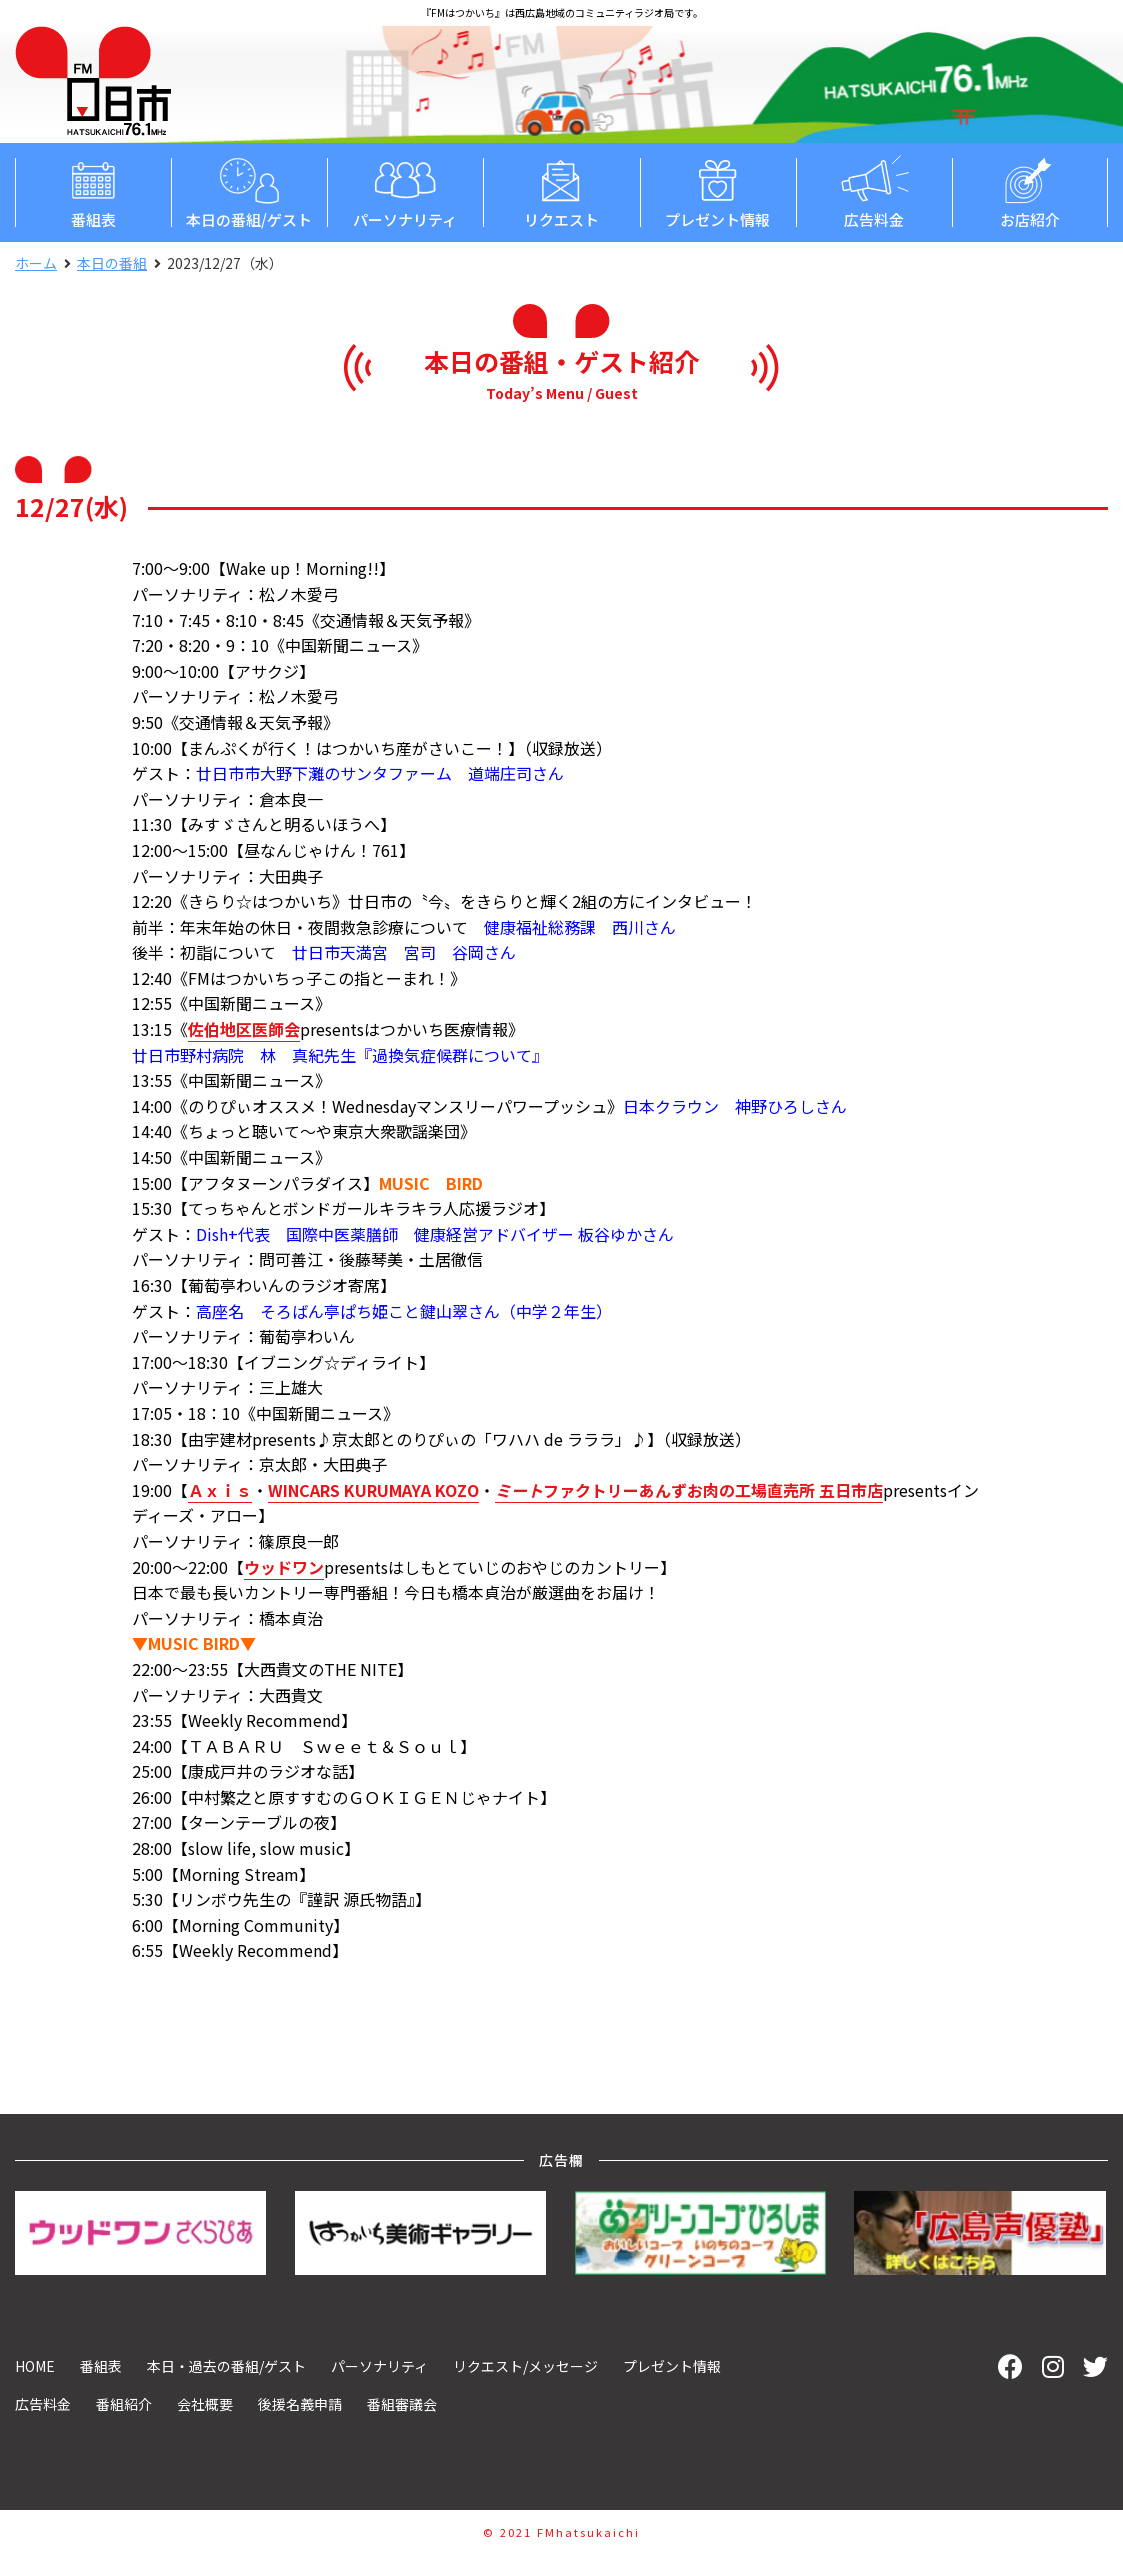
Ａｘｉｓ (220, 1490)
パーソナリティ (405, 191)
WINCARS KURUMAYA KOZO (373, 1490)
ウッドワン (284, 1567)
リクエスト (561, 191)
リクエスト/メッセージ (525, 2366)
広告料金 (874, 191)
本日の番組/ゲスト (249, 191)
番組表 (93, 191)
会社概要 (205, 2404)
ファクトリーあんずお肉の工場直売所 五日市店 (689, 1490)
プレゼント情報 (718, 191)
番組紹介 (124, 2404)
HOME (35, 2366)
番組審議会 (402, 2404)
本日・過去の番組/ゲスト (226, 2366)
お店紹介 (1030, 191)
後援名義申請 (300, 2404)
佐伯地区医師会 (244, 1029)
